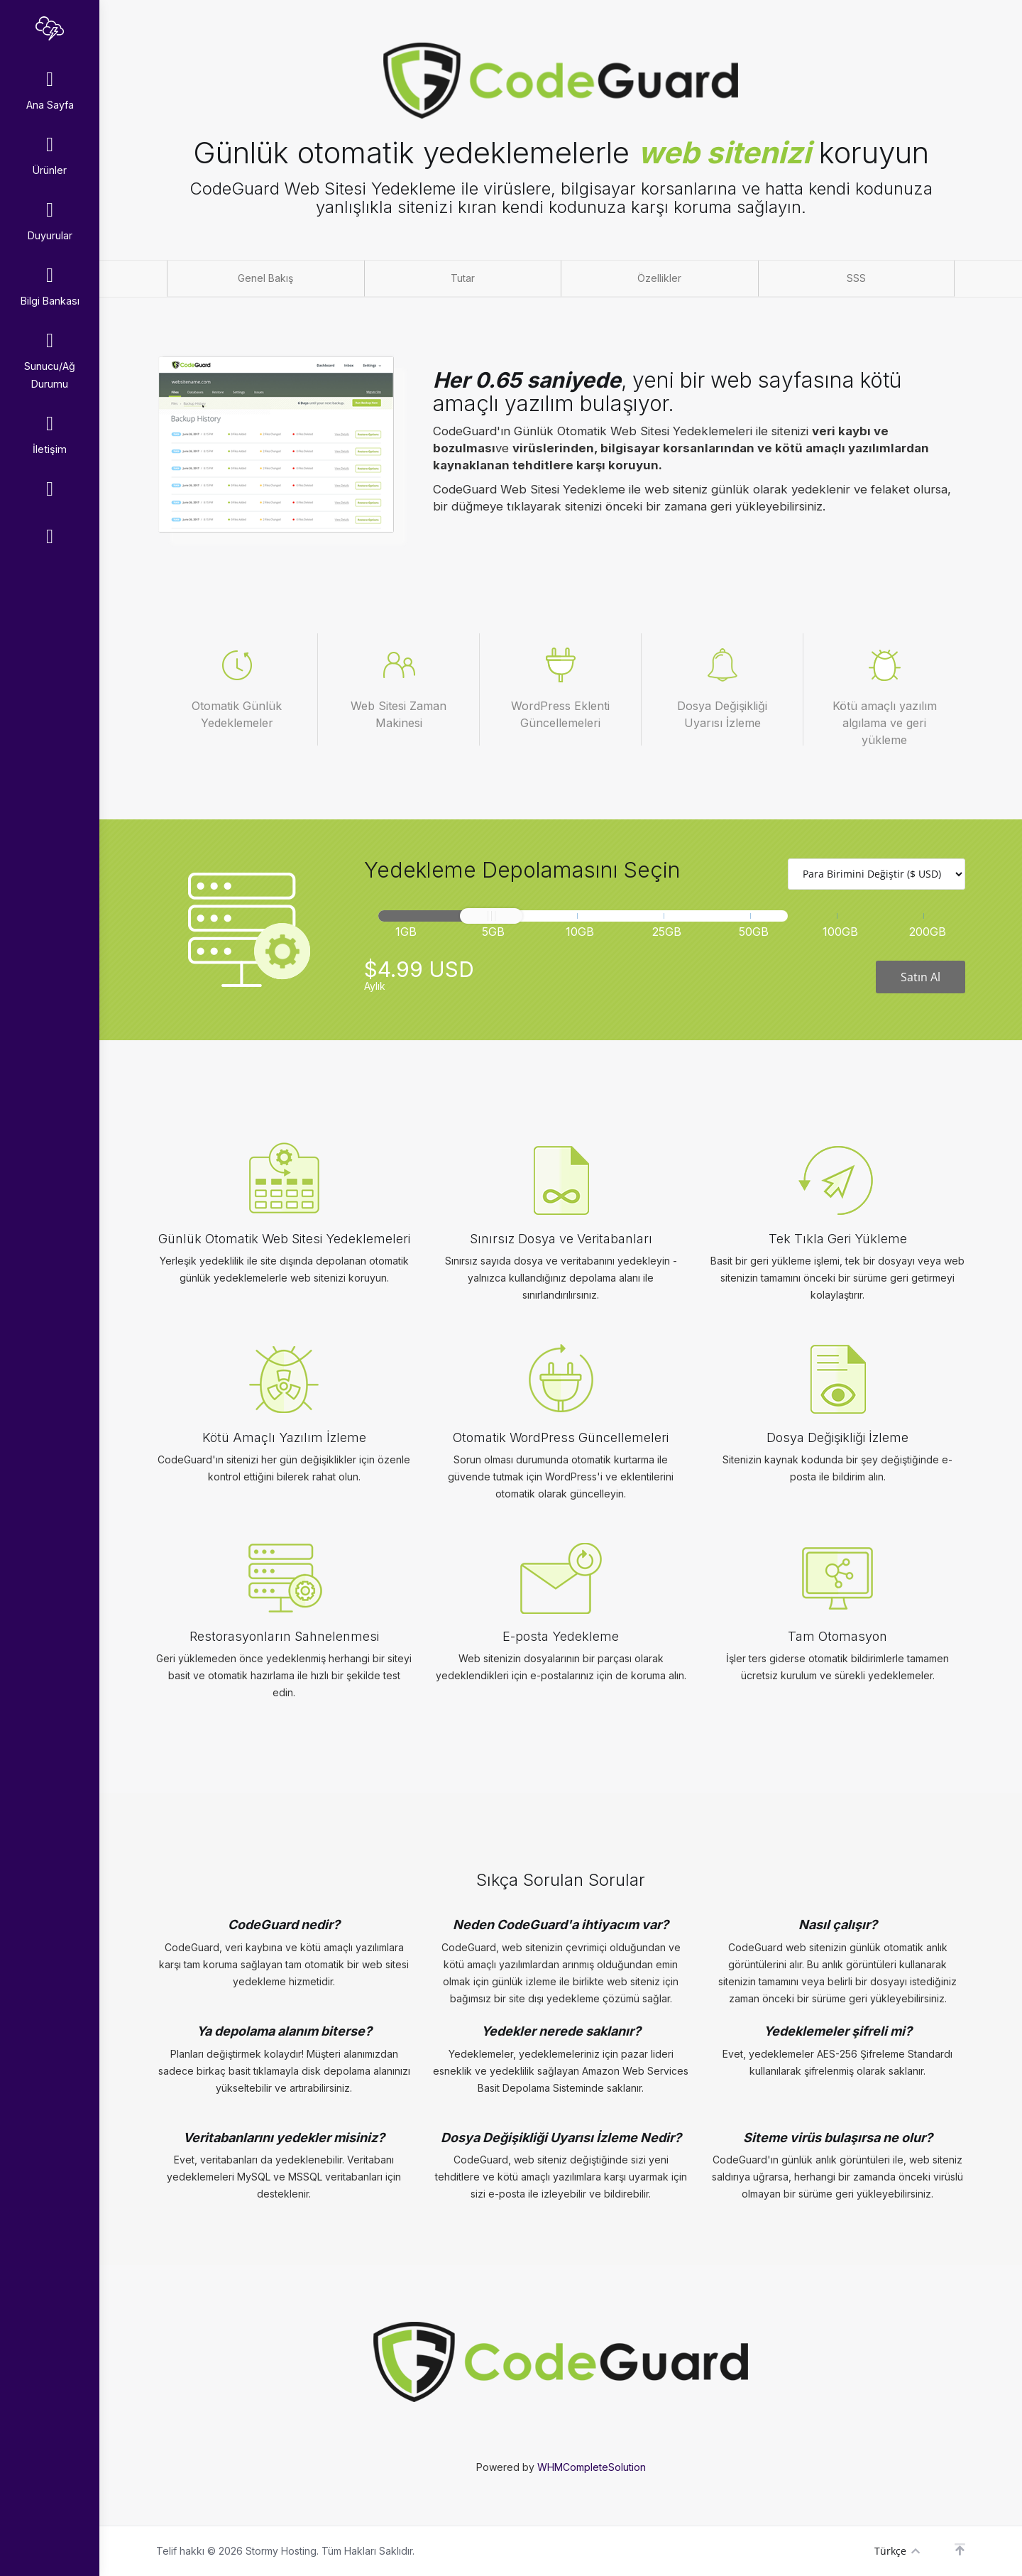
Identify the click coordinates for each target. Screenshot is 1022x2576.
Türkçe (897, 2551)
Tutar (463, 278)
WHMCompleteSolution (591, 2467)
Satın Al (920, 977)
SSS (856, 278)
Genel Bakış (265, 278)
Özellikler (659, 278)
